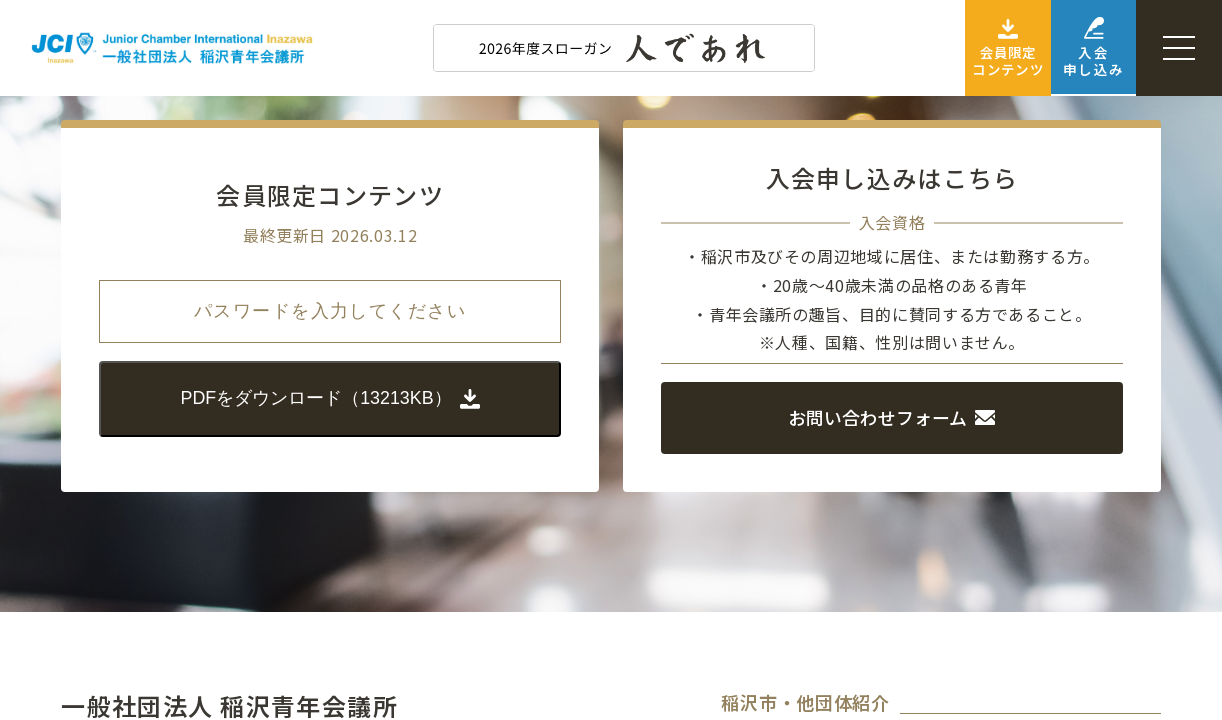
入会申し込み (1075, 48)
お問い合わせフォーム (891, 417)
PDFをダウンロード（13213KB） (330, 398)
